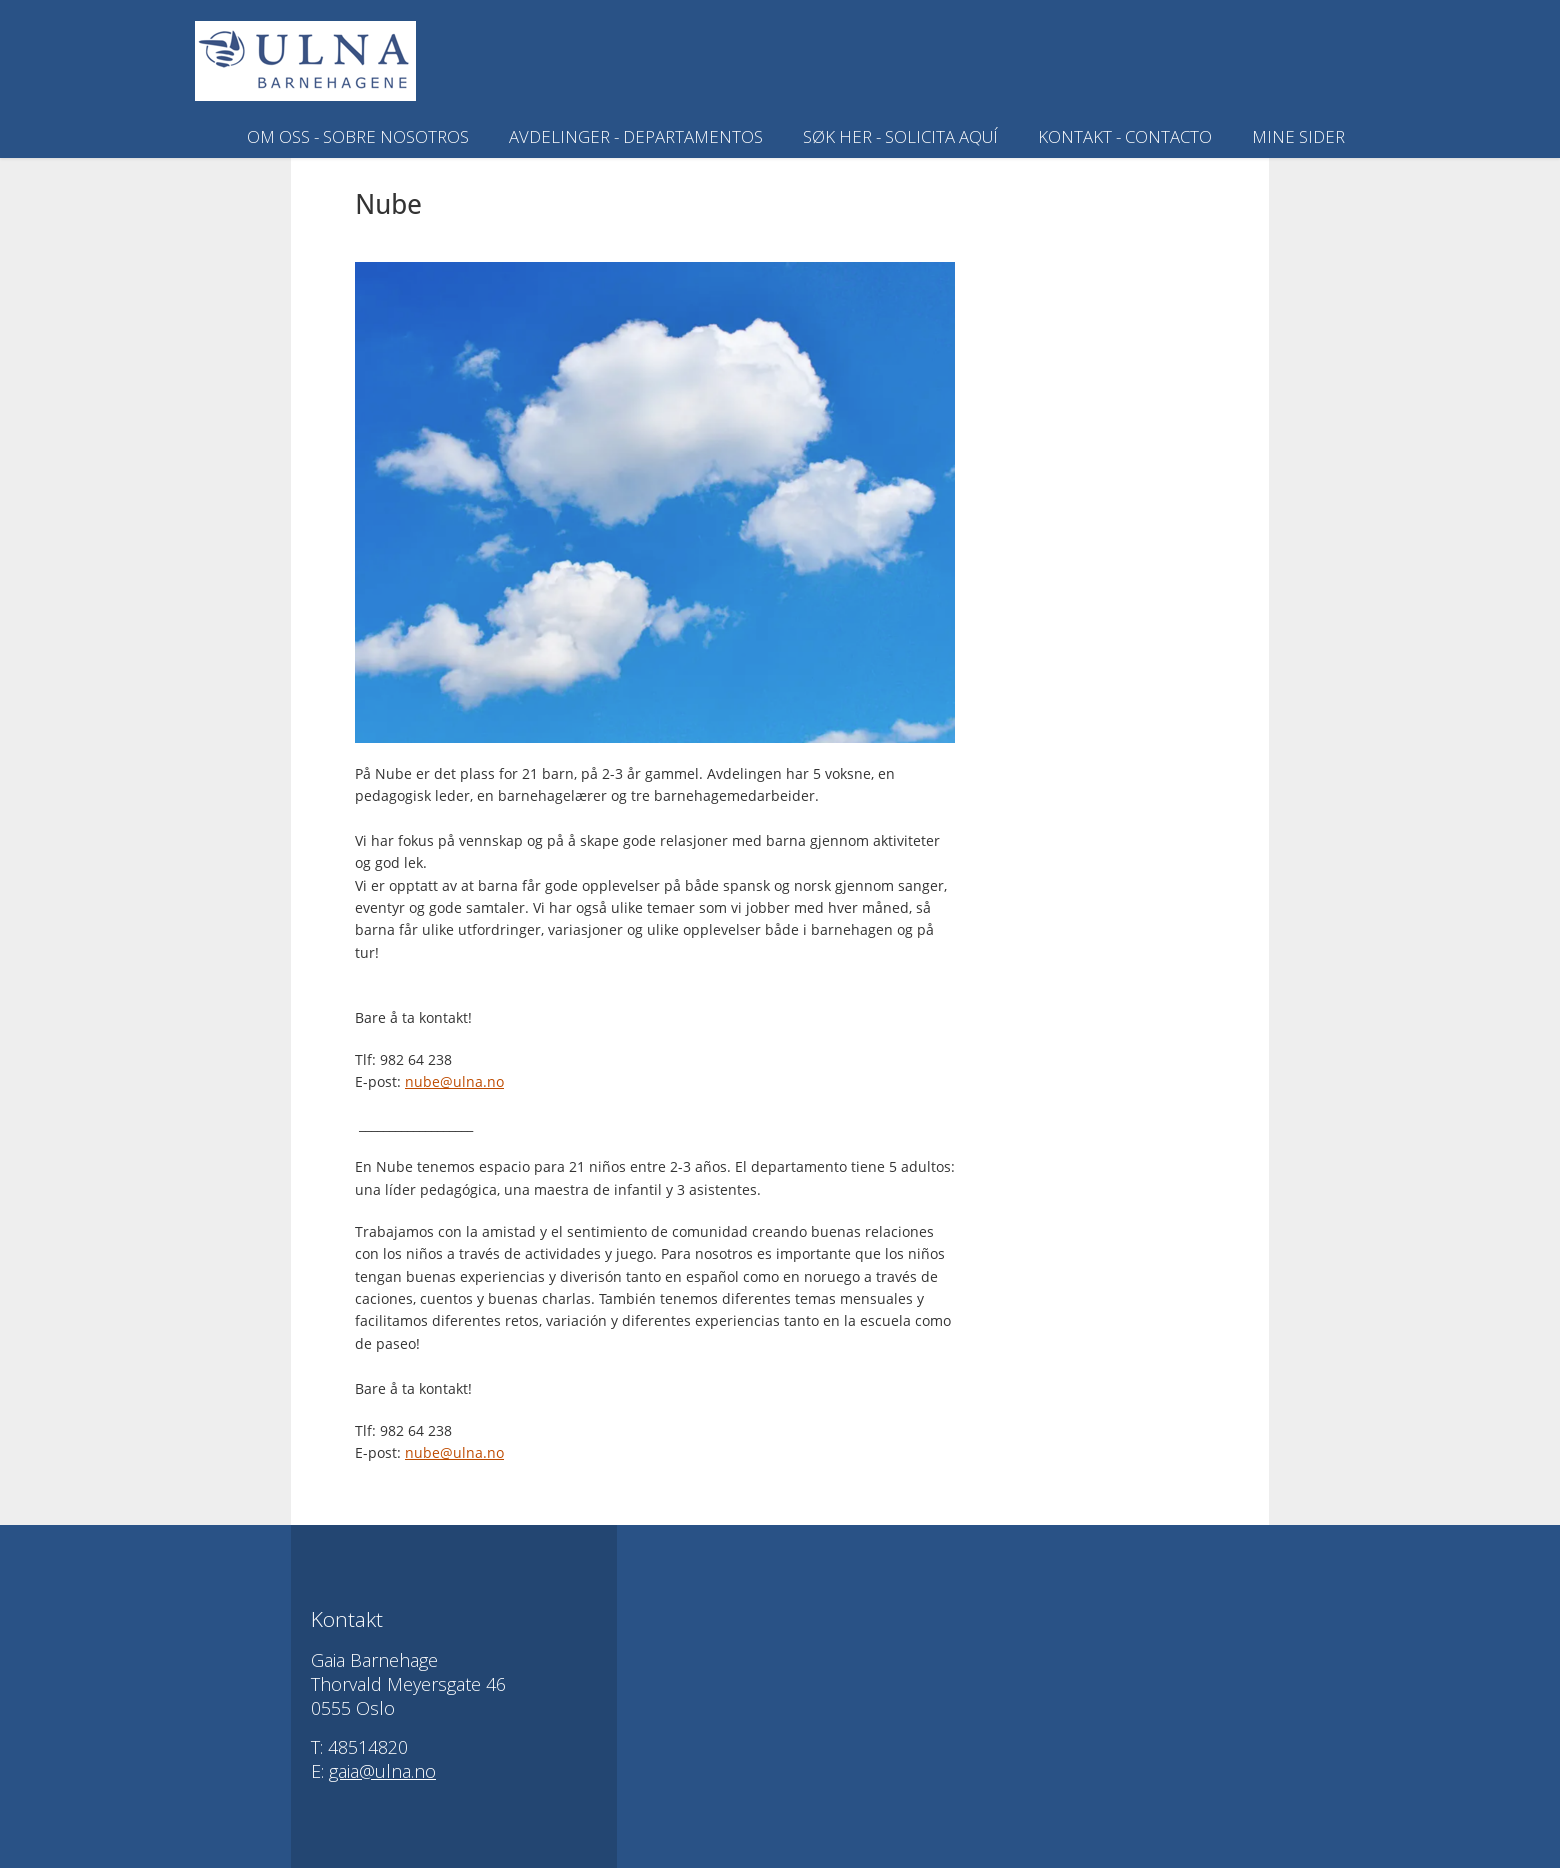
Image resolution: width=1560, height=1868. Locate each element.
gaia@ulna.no (382, 1771)
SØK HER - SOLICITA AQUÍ (900, 136)
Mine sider (1298, 136)
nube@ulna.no (454, 1081)
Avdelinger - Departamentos (636, 136)
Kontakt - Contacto (1125, 136)
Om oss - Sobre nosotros (358, 136)
